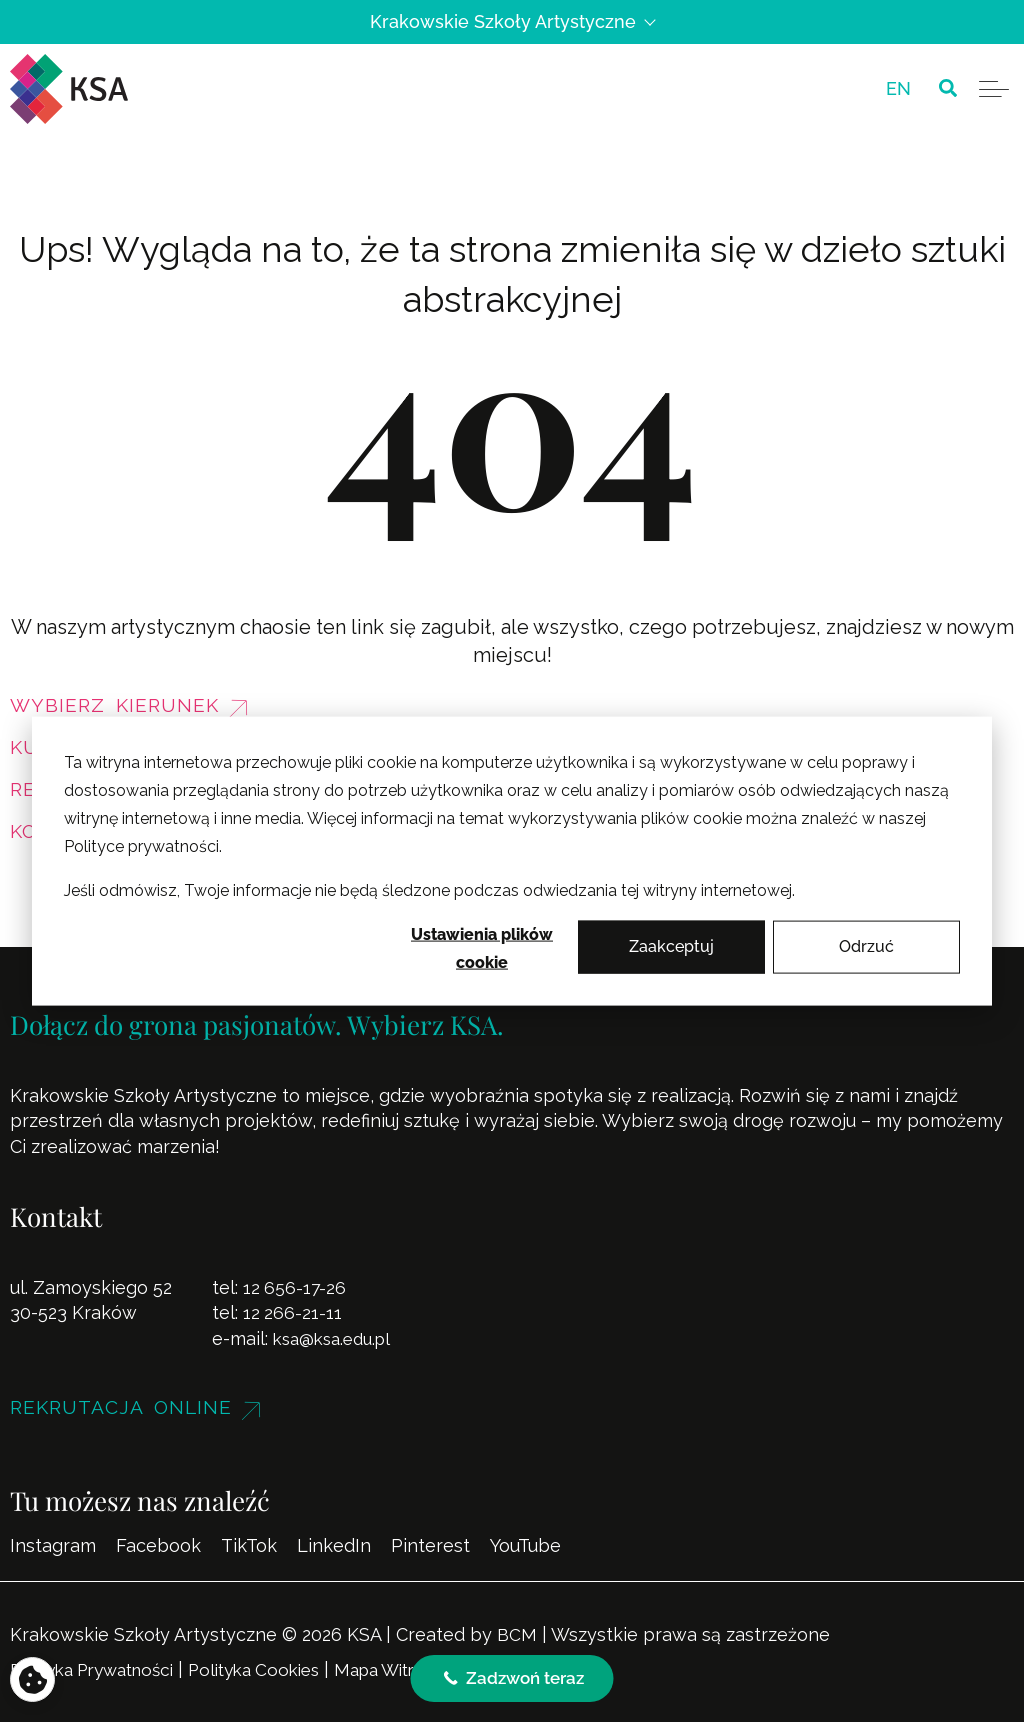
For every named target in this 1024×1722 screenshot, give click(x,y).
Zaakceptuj (671, 946)
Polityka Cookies (276, 1669)
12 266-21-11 (293, 1312)
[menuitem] (898, 88)
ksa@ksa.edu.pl (337, 1338)
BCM (517, 1634)
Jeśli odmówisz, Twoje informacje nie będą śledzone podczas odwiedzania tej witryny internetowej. (429, 890)
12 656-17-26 (295, 1287)
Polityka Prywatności (100, 1669)
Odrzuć (866, 946)
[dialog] (512, 861)
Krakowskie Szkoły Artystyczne (512, 22)
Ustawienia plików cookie (482, 948)
